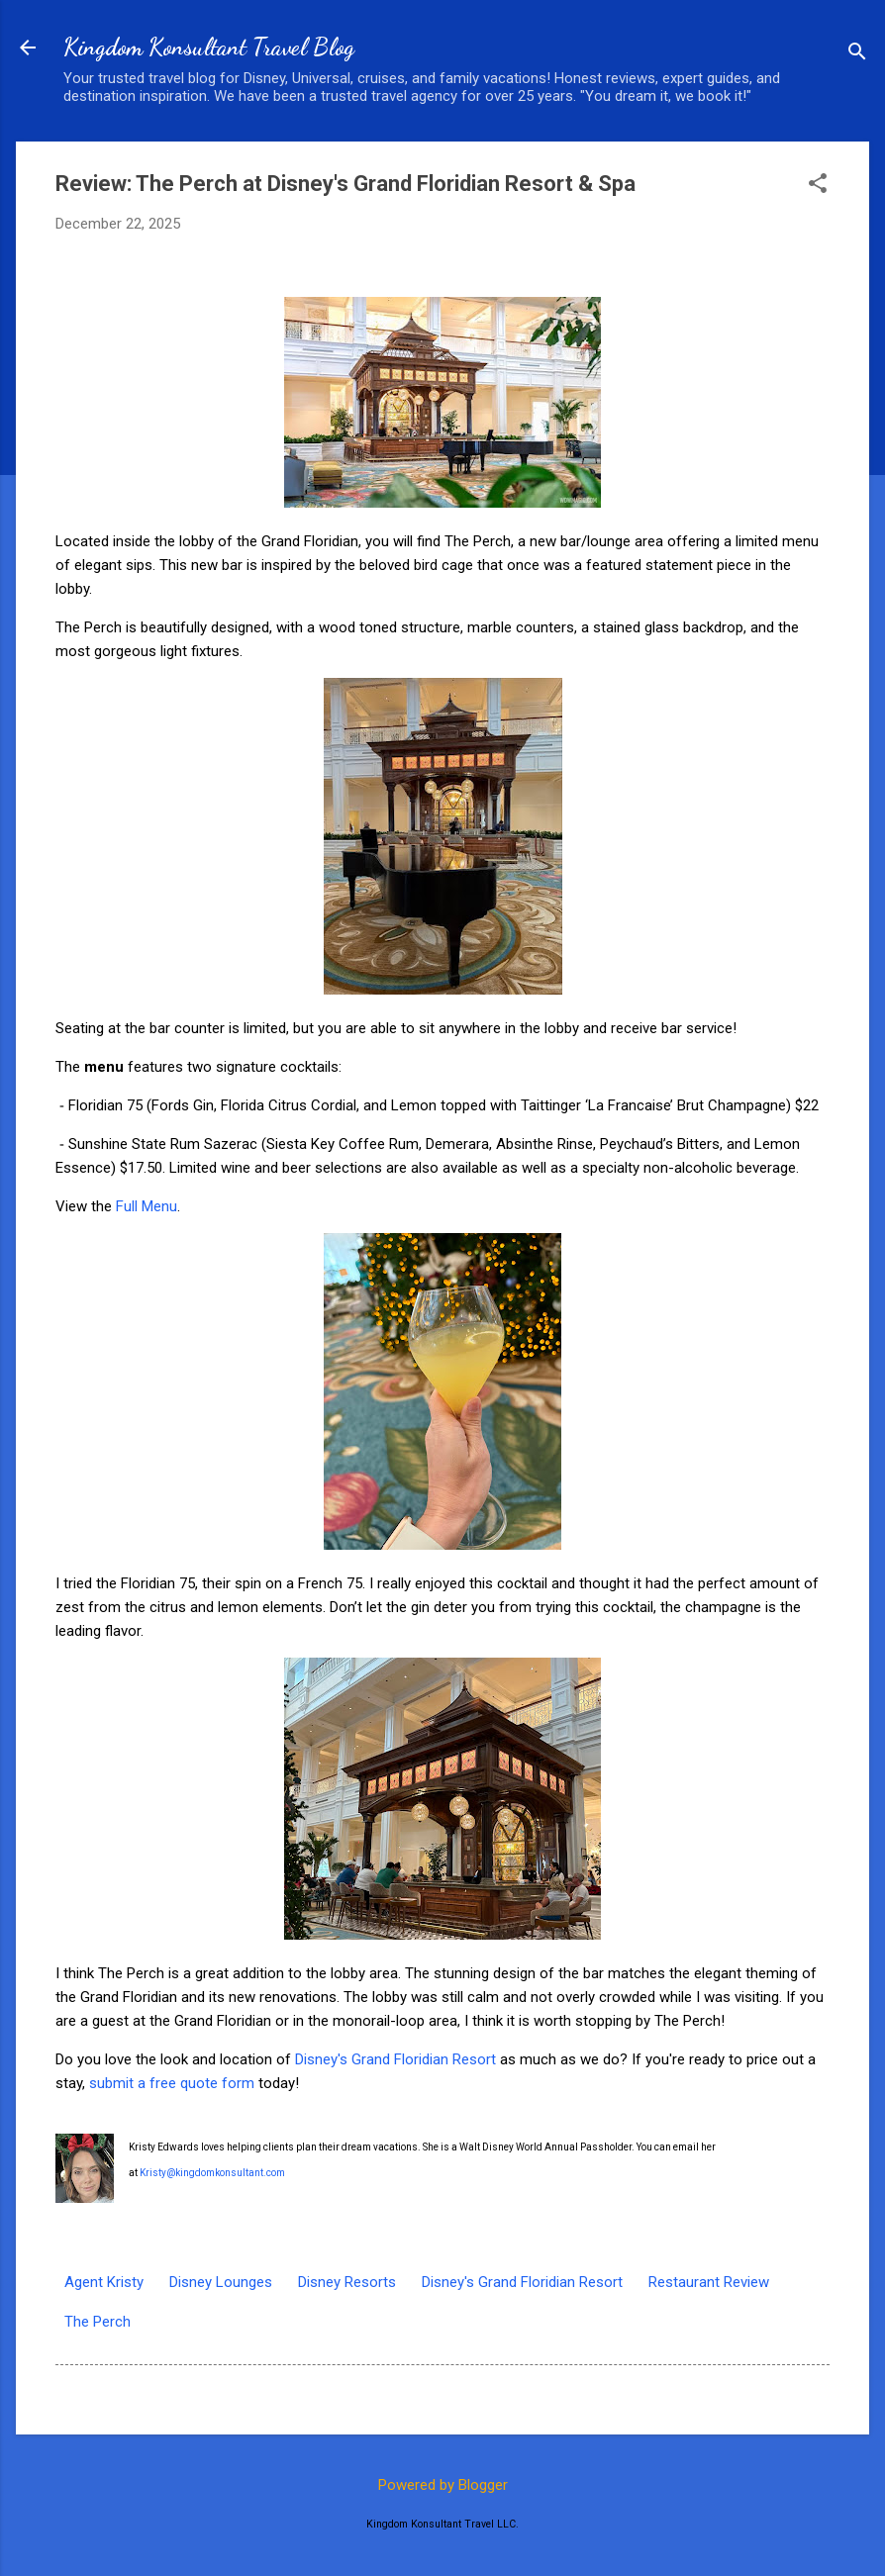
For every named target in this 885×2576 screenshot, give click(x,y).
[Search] (857, 54)
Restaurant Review (708, 2282)
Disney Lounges (220, 2282)
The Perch (97, 2322)
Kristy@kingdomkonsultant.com (212, 2172)
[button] (818, 185)
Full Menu (146, 1206)
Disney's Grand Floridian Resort (395, 2059)
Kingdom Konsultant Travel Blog (208, 47)
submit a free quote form (171, 2083)
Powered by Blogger (443, 2485)
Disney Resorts (347, 2282)
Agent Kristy (104, 2282)
